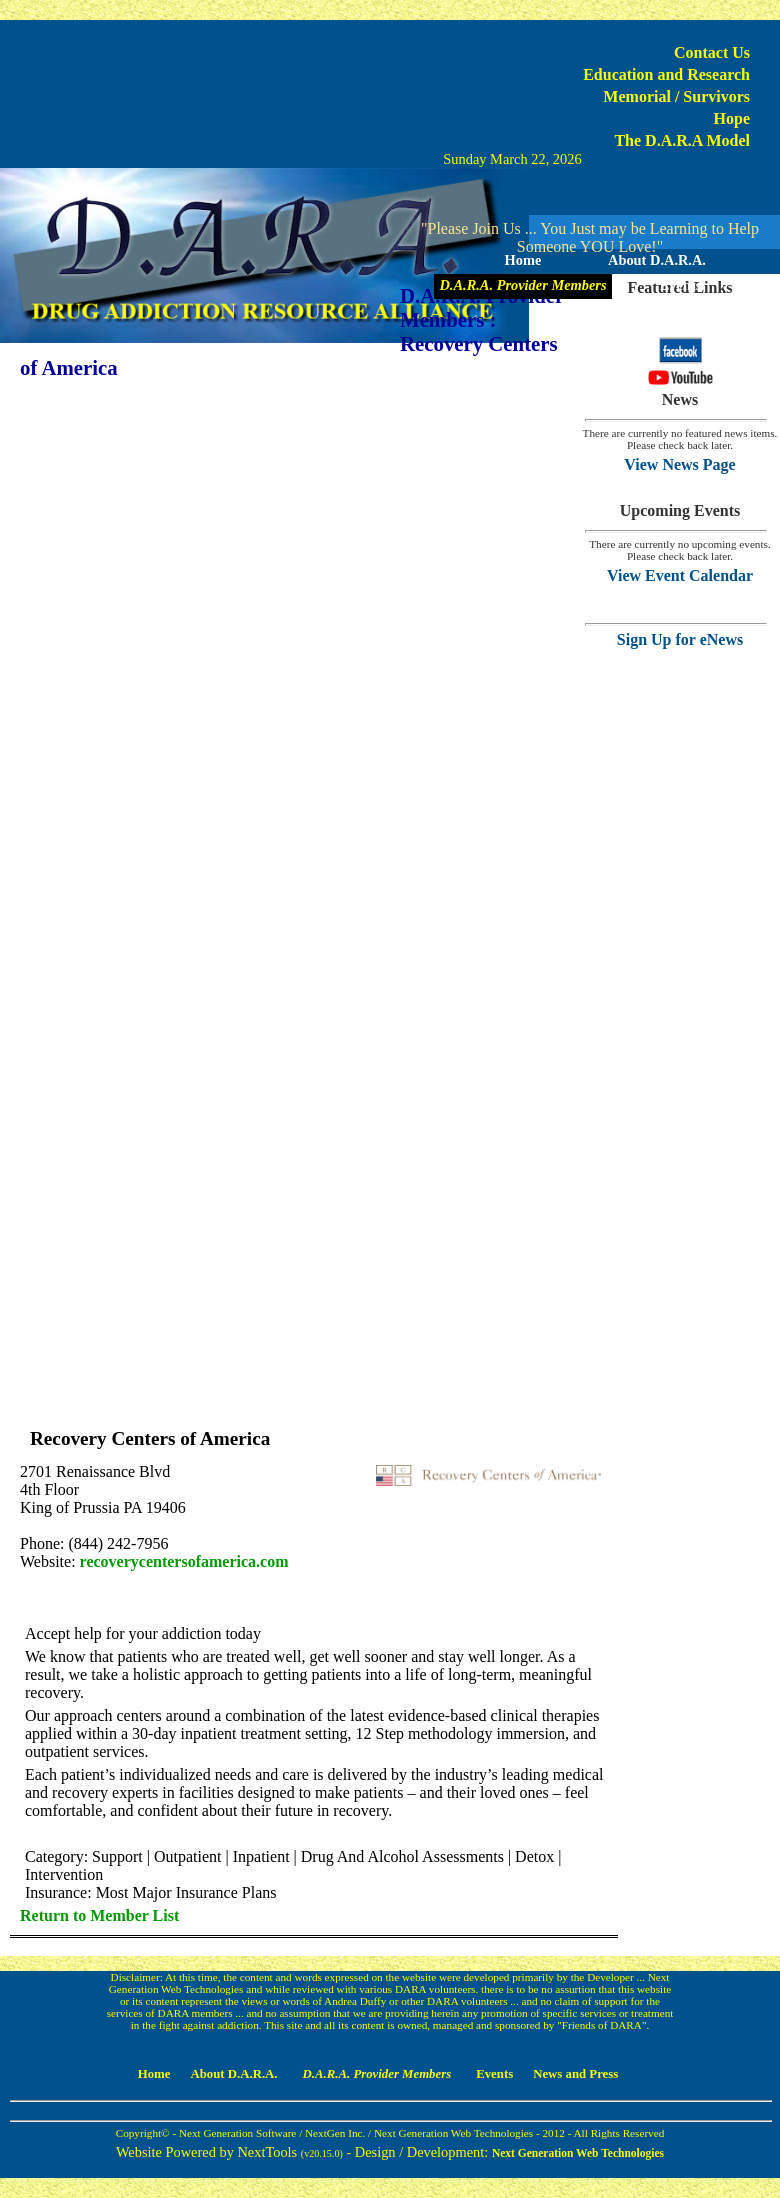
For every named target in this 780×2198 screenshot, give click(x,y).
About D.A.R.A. (657, 260)
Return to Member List (99, 1915)
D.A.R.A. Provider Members (522, 285)
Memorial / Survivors (676, 96)
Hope (732, 118)
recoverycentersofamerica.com (184, 1561)
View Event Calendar (680, 575)
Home (523, 260)
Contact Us (712, 52)
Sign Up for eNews (680, 639)
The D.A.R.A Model (682, 140)
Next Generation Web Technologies (578, 2153)
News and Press (590, 310)
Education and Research (666, 74)
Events (681, 285)
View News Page (679, 464)
